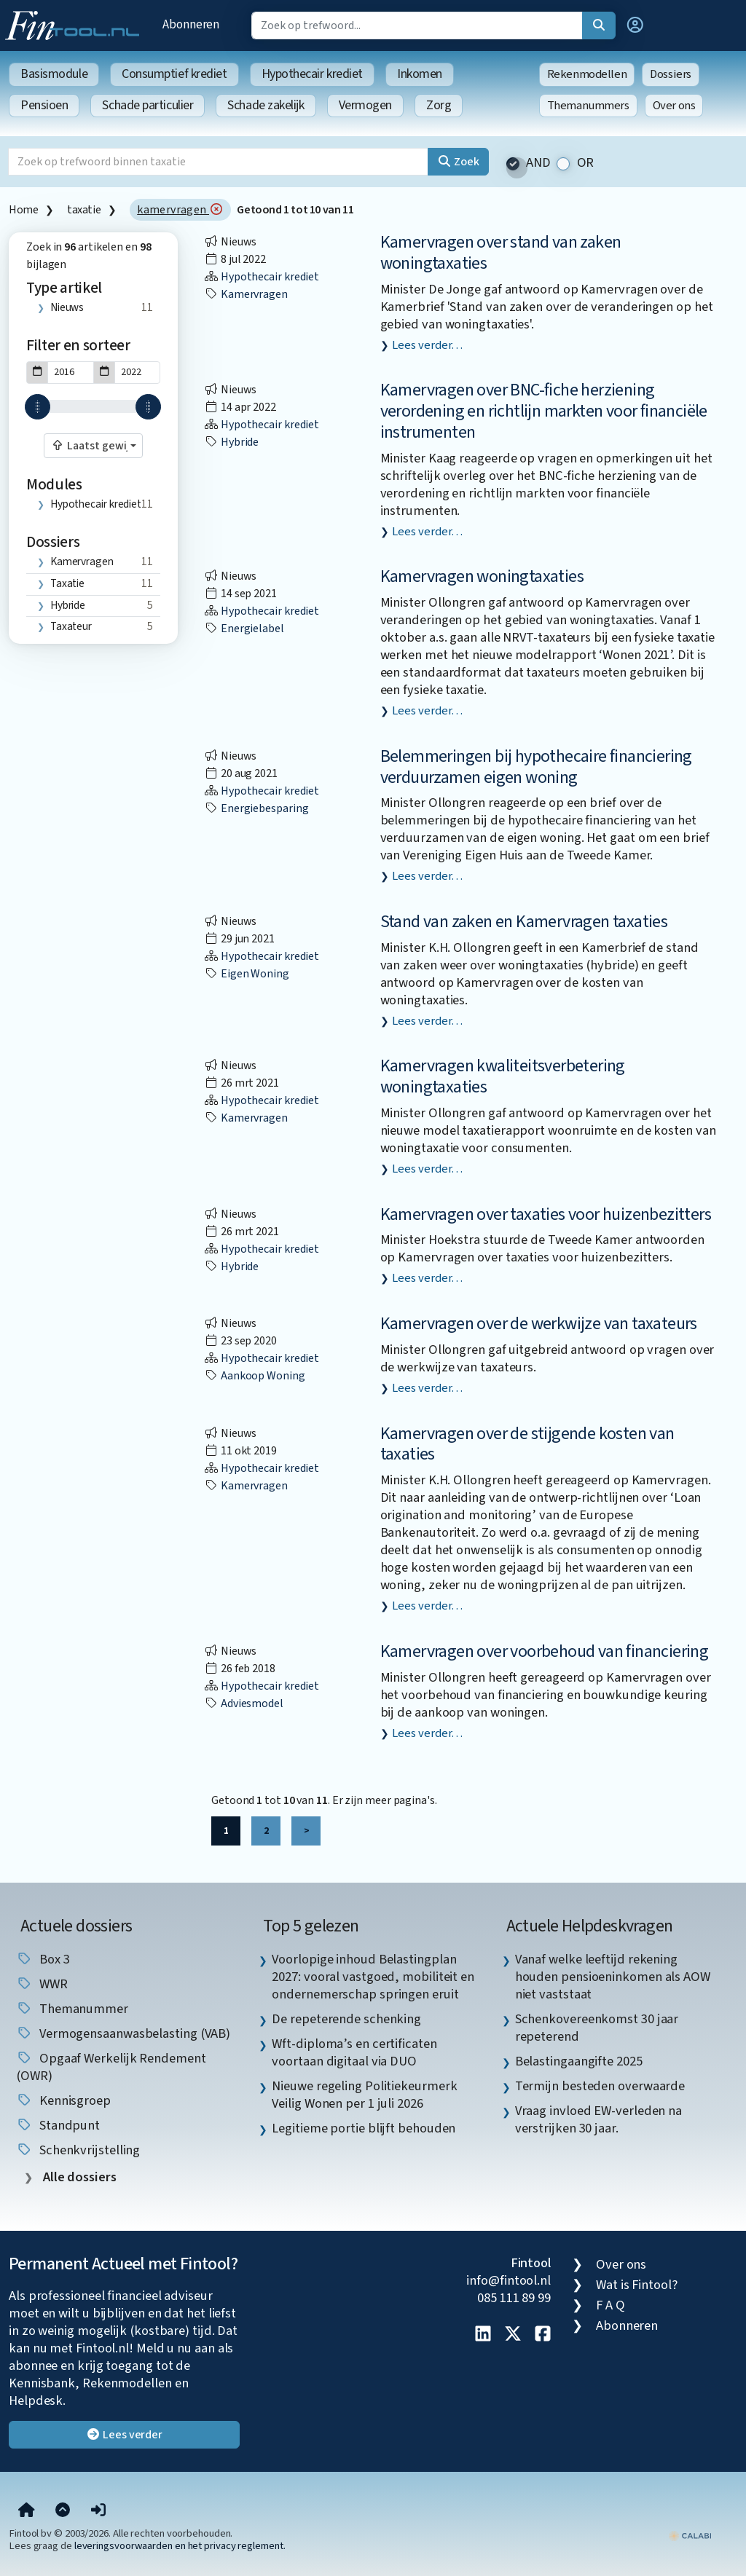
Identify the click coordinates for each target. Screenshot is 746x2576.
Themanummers (588, 105)
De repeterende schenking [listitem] (346, 2018)
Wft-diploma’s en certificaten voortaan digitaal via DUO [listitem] (354, 2052)
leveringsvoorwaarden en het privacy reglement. (180, 2545)
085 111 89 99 (514, 2297)
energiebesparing (256, 808)
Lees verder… (427, 345)
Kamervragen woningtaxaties (482, 576)
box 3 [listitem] (42, 1959)
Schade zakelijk (265, 105)
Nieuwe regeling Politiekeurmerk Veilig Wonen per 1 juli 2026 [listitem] (364, 2094)
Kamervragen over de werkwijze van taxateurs (538, 1323)
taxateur (71, 626)
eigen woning (246, 974)
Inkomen (419, 74)
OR (585, 163)
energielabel (244, 629)
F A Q (610, 2305)
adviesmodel (243, 1703)
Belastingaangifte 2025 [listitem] (579, 2061)
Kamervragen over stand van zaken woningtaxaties (500, 252)
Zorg (438, 105)
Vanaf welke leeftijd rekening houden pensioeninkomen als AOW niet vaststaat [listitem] (612, 1977)
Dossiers (670, 74)
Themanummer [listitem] (72, 2008)
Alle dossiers (78, 2177)
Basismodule (53, 74)
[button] (635, 25)
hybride (67, 605)
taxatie (84, 210)
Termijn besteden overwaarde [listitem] (600, 2085)
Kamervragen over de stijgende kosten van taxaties (527, 1444)
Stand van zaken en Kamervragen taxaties (524, 921)
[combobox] (93, 445)
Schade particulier (147, 105)
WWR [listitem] (42, 1983)
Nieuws (67, 307)
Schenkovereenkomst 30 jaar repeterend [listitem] (597, 2027)
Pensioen (44, 105)
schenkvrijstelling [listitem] (78, 2149)
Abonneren (190, 24)
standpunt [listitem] (58, 2125)
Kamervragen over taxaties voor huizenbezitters (545, 1214)
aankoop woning (254, 1376)
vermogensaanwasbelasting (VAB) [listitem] (123, 2033)
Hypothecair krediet (312, 74)
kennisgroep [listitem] (63, 2100)
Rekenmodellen (587, 74)
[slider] (37, 407)
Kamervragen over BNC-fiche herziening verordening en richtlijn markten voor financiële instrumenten (543, 411)
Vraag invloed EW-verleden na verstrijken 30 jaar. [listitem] (598, 2119)
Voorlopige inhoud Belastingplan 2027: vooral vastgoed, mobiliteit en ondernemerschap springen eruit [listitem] (373, 1977)
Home (23, 210)
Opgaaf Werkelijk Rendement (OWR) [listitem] (111, 2067)
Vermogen (365, 105)
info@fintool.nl (508, 2280)
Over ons (674, 105)
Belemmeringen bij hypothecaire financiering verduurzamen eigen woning (536, 767)
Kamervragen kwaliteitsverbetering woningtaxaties (502, 1076)
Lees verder (124, 2435)
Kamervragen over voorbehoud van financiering (544, 1651)
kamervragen (180, 210)
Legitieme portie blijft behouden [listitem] (363, 2128)
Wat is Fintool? (637, 2284)
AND (538, 163)
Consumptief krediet (174, 74)
